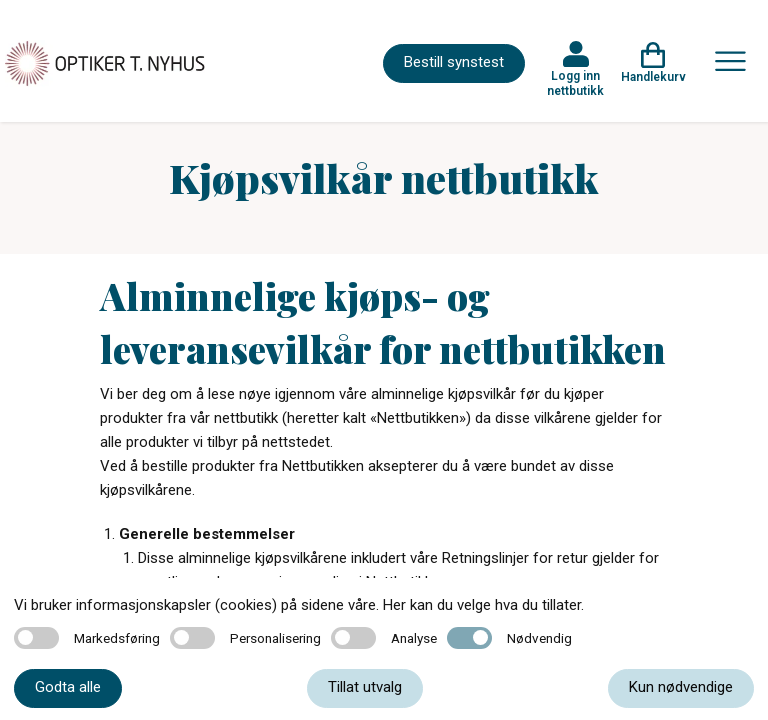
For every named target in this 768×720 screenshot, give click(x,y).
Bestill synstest (454, 62)
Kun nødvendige (681, 687)
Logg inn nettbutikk (575, 83)
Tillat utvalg (365, 687)
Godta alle (68, 687)
